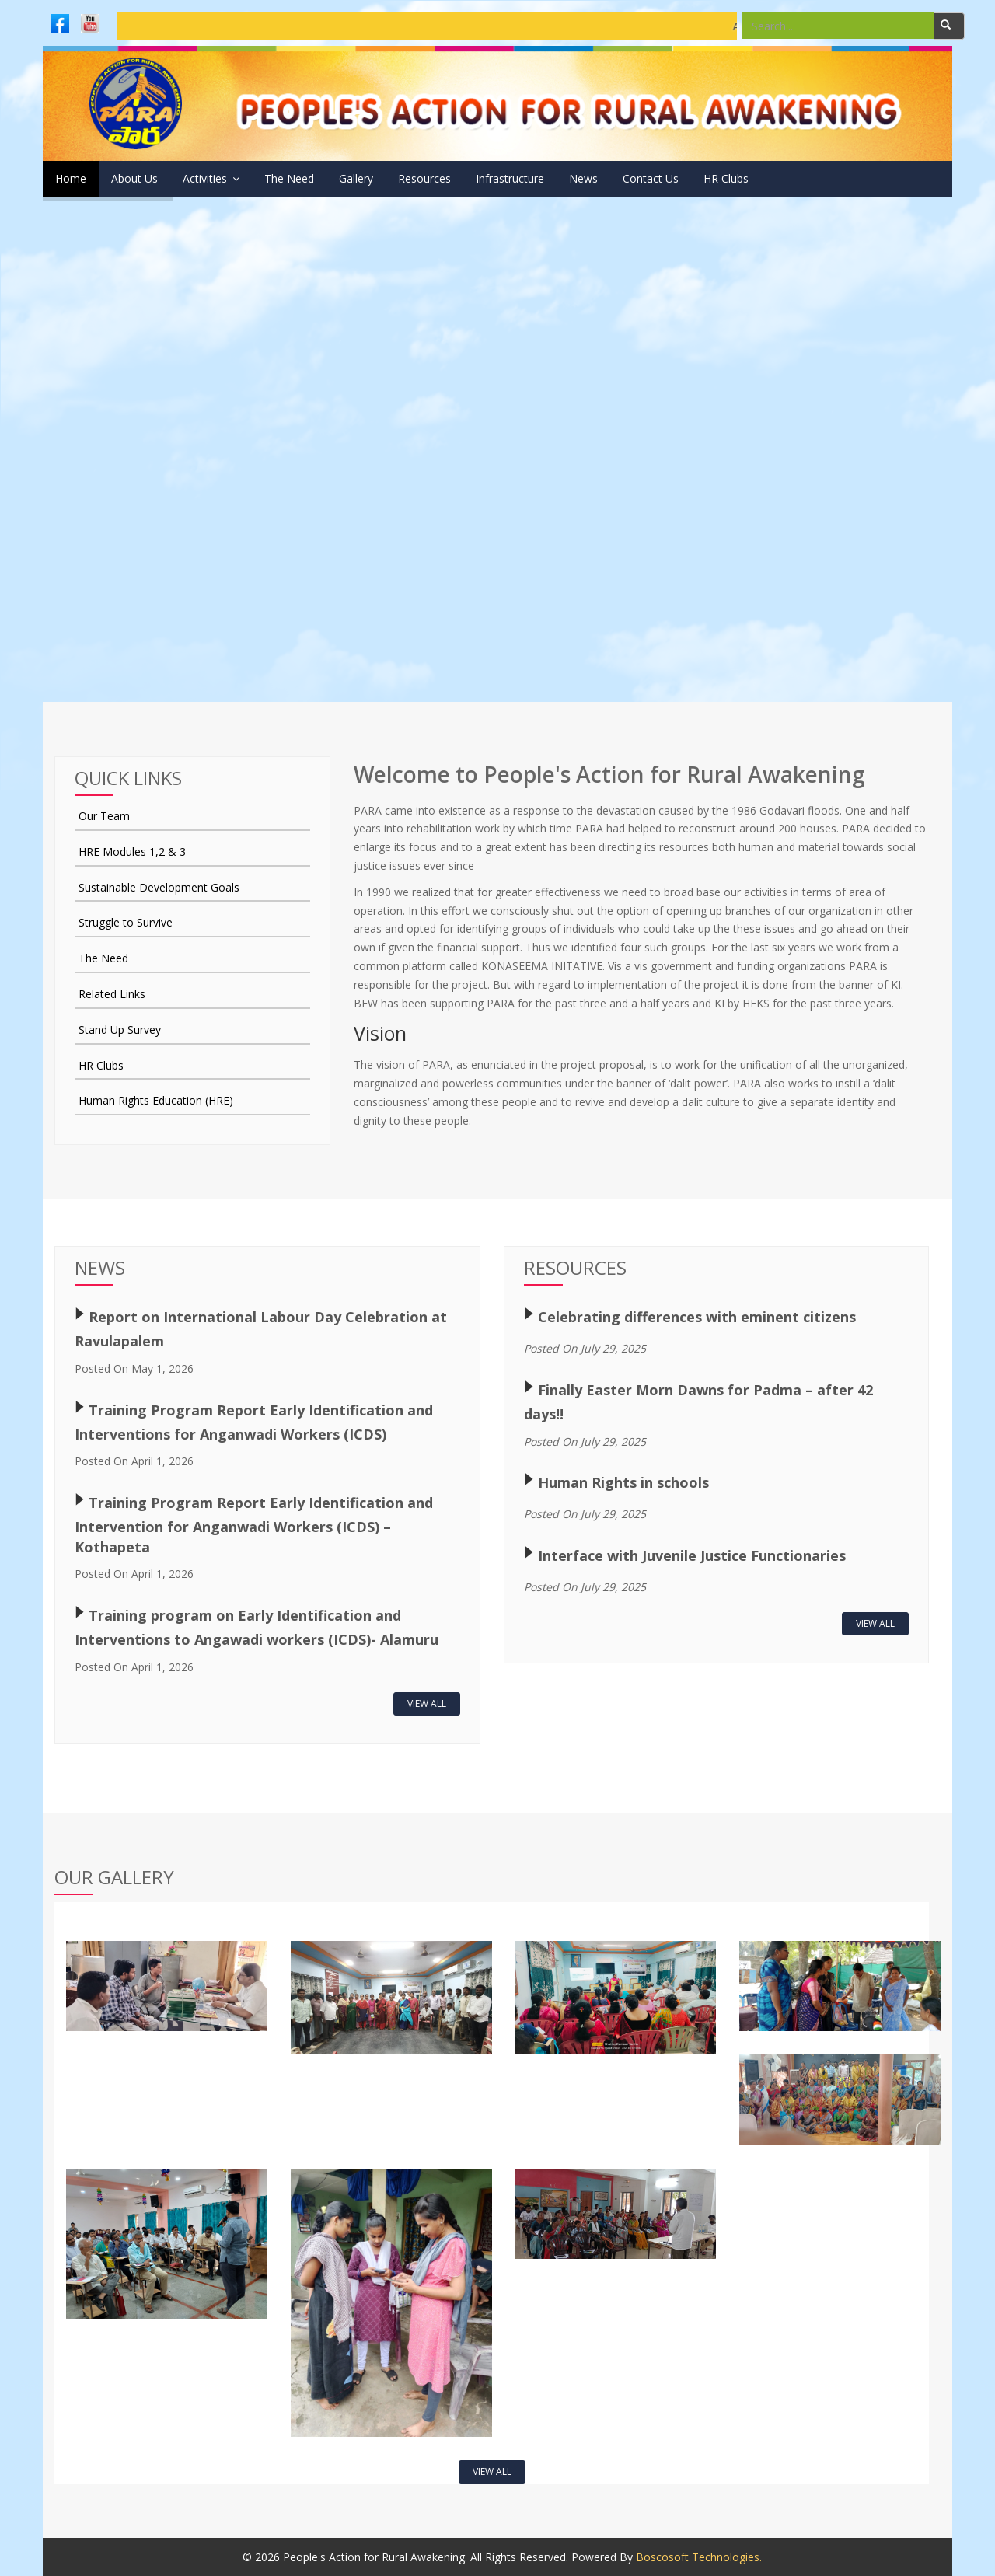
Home (70, 178)
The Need (336, 178)
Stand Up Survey (120, 1029)
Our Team (104, 815)
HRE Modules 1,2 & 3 (132, 851)
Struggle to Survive (126, 922)
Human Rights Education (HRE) (156, 1100)
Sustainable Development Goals (159, 887)
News (692, 178)
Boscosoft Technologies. (699, 2557)
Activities (242, 178)
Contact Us (775, 178)
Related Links (112, 993)
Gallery (418, 178)
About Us (150, 178)
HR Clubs (866, 178)
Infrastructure (603, 178)
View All (426, 1703)
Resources (502, 178)
